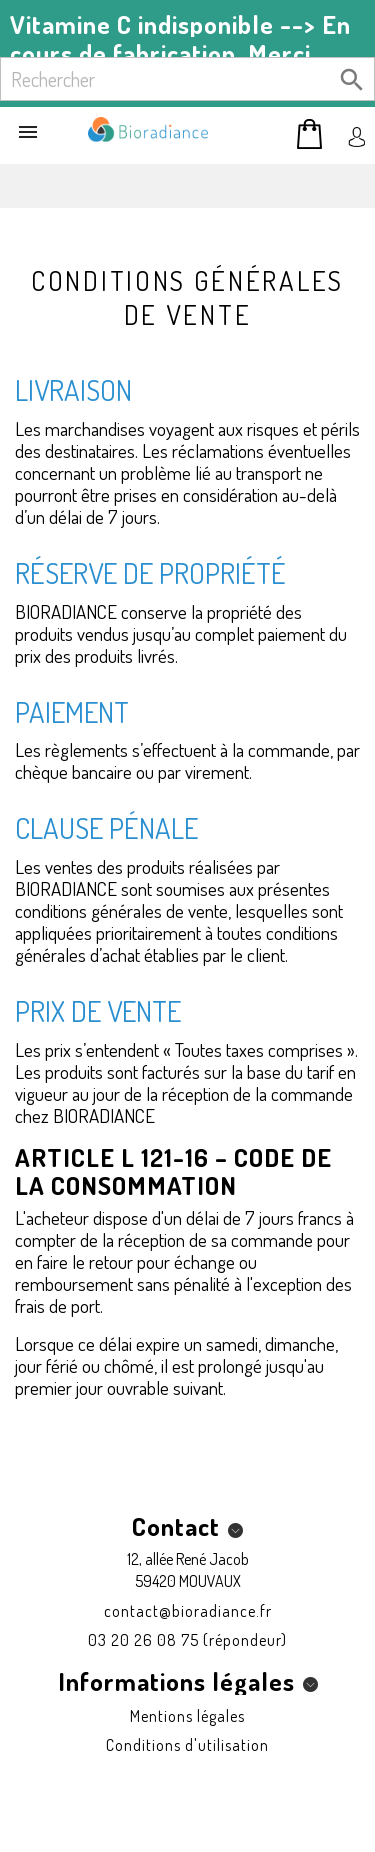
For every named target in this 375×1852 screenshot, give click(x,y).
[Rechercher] (187, 79)
